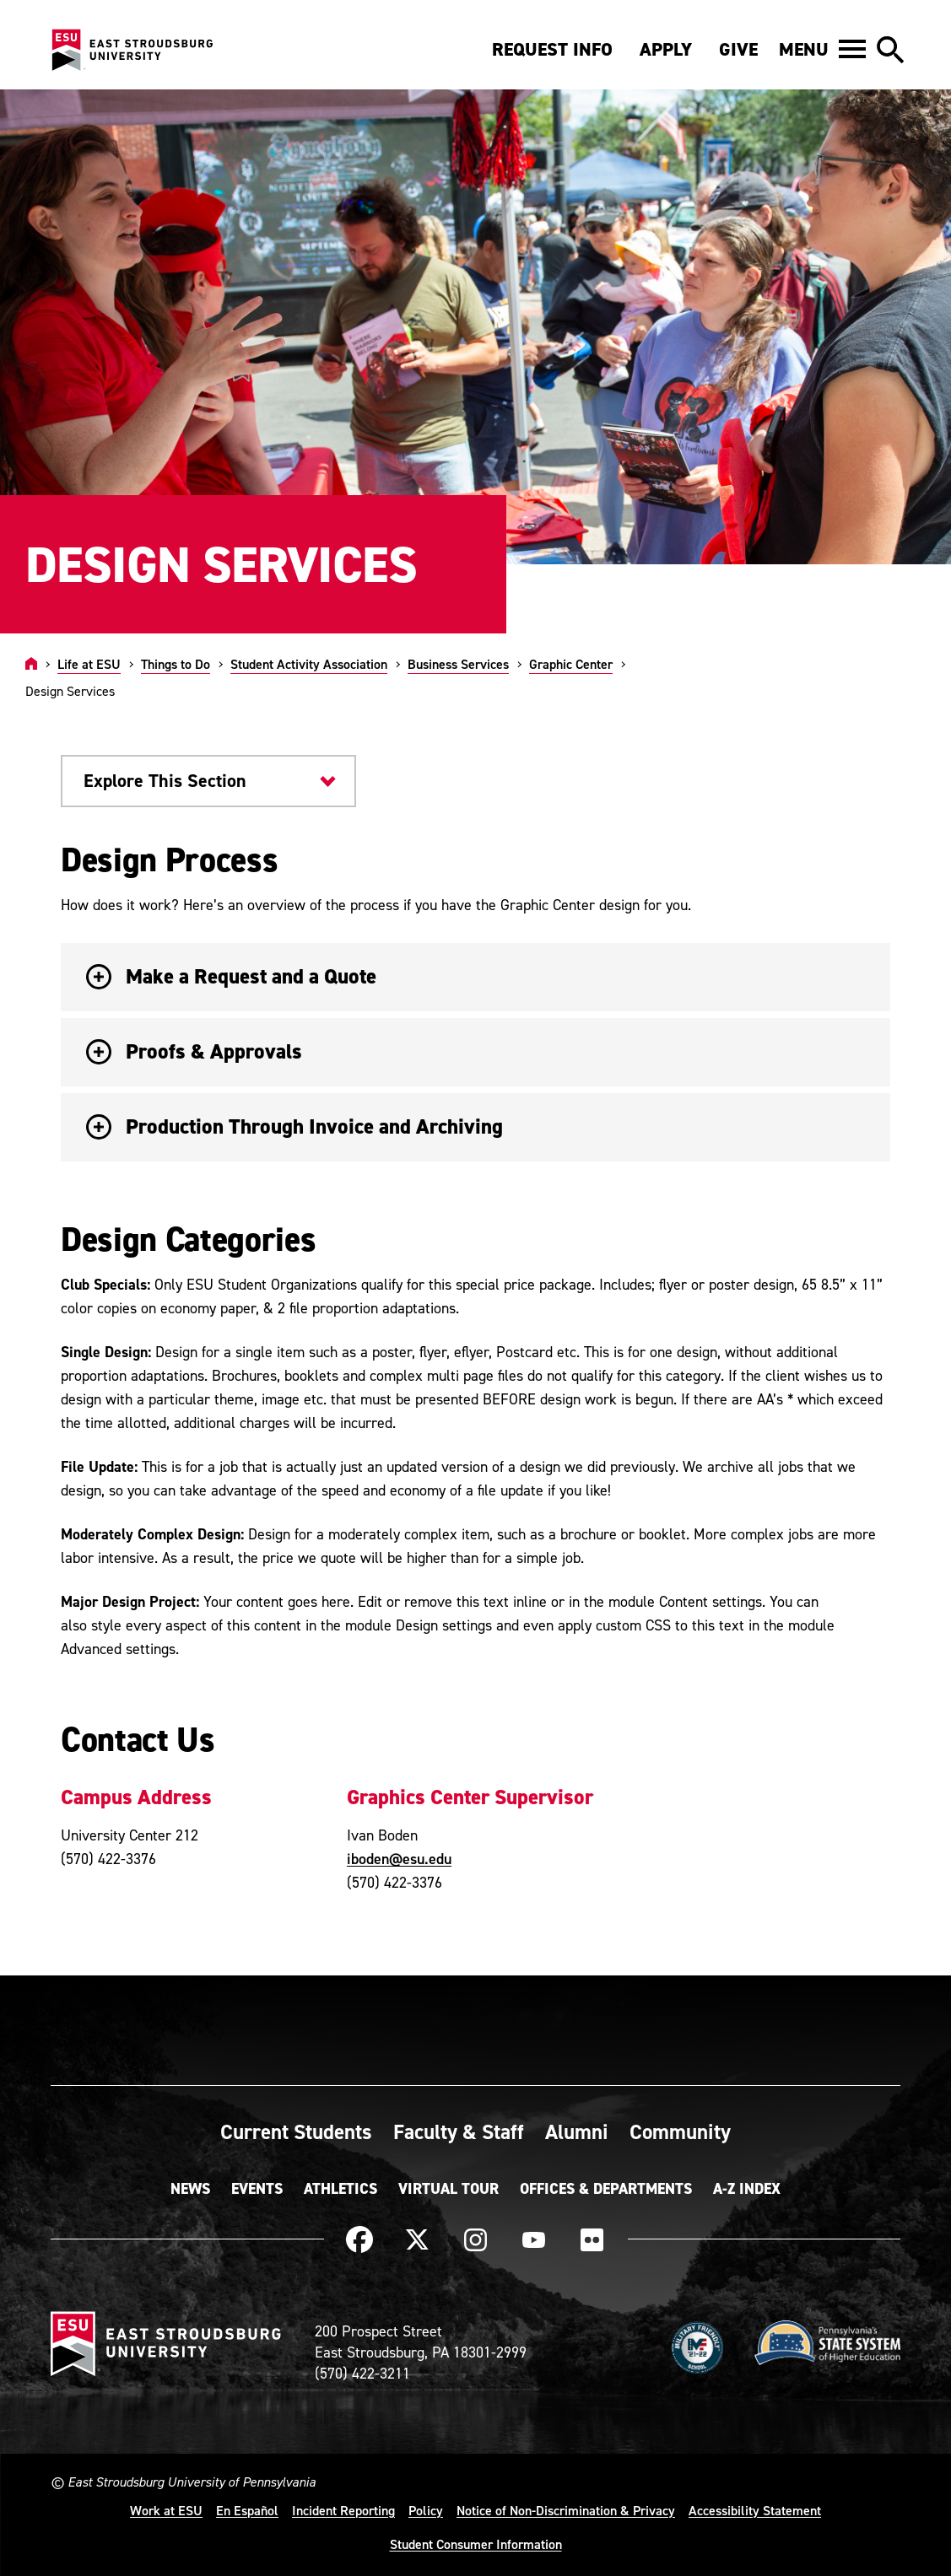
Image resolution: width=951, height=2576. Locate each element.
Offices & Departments (606, 2189)
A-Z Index (747, 2189)
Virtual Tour (448, 2189)
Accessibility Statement (755, 2510)
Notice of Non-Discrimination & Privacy (566, 2510)
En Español (247, 2510)
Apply (666, 49)
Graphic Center (571, 663)
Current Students (296, 2131)
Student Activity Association (308, 663)
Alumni (576, 2131)
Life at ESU (89, 663)
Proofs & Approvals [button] (194, 1051)
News (190, 2189)
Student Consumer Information (476, 2544)
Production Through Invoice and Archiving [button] (294, 1126)
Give (738, 49)
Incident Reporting (343, 2510)
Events (257, 2189)
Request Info (552, 49)
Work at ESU (166, 2510)
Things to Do (175, 663)
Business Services (458, 663)
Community (680, 2131)
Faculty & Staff (458, 2131)
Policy (425, 2510)
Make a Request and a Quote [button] (231, 976)
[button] (822, 49)
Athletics (340, 2189)
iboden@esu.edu (399, 1858)
